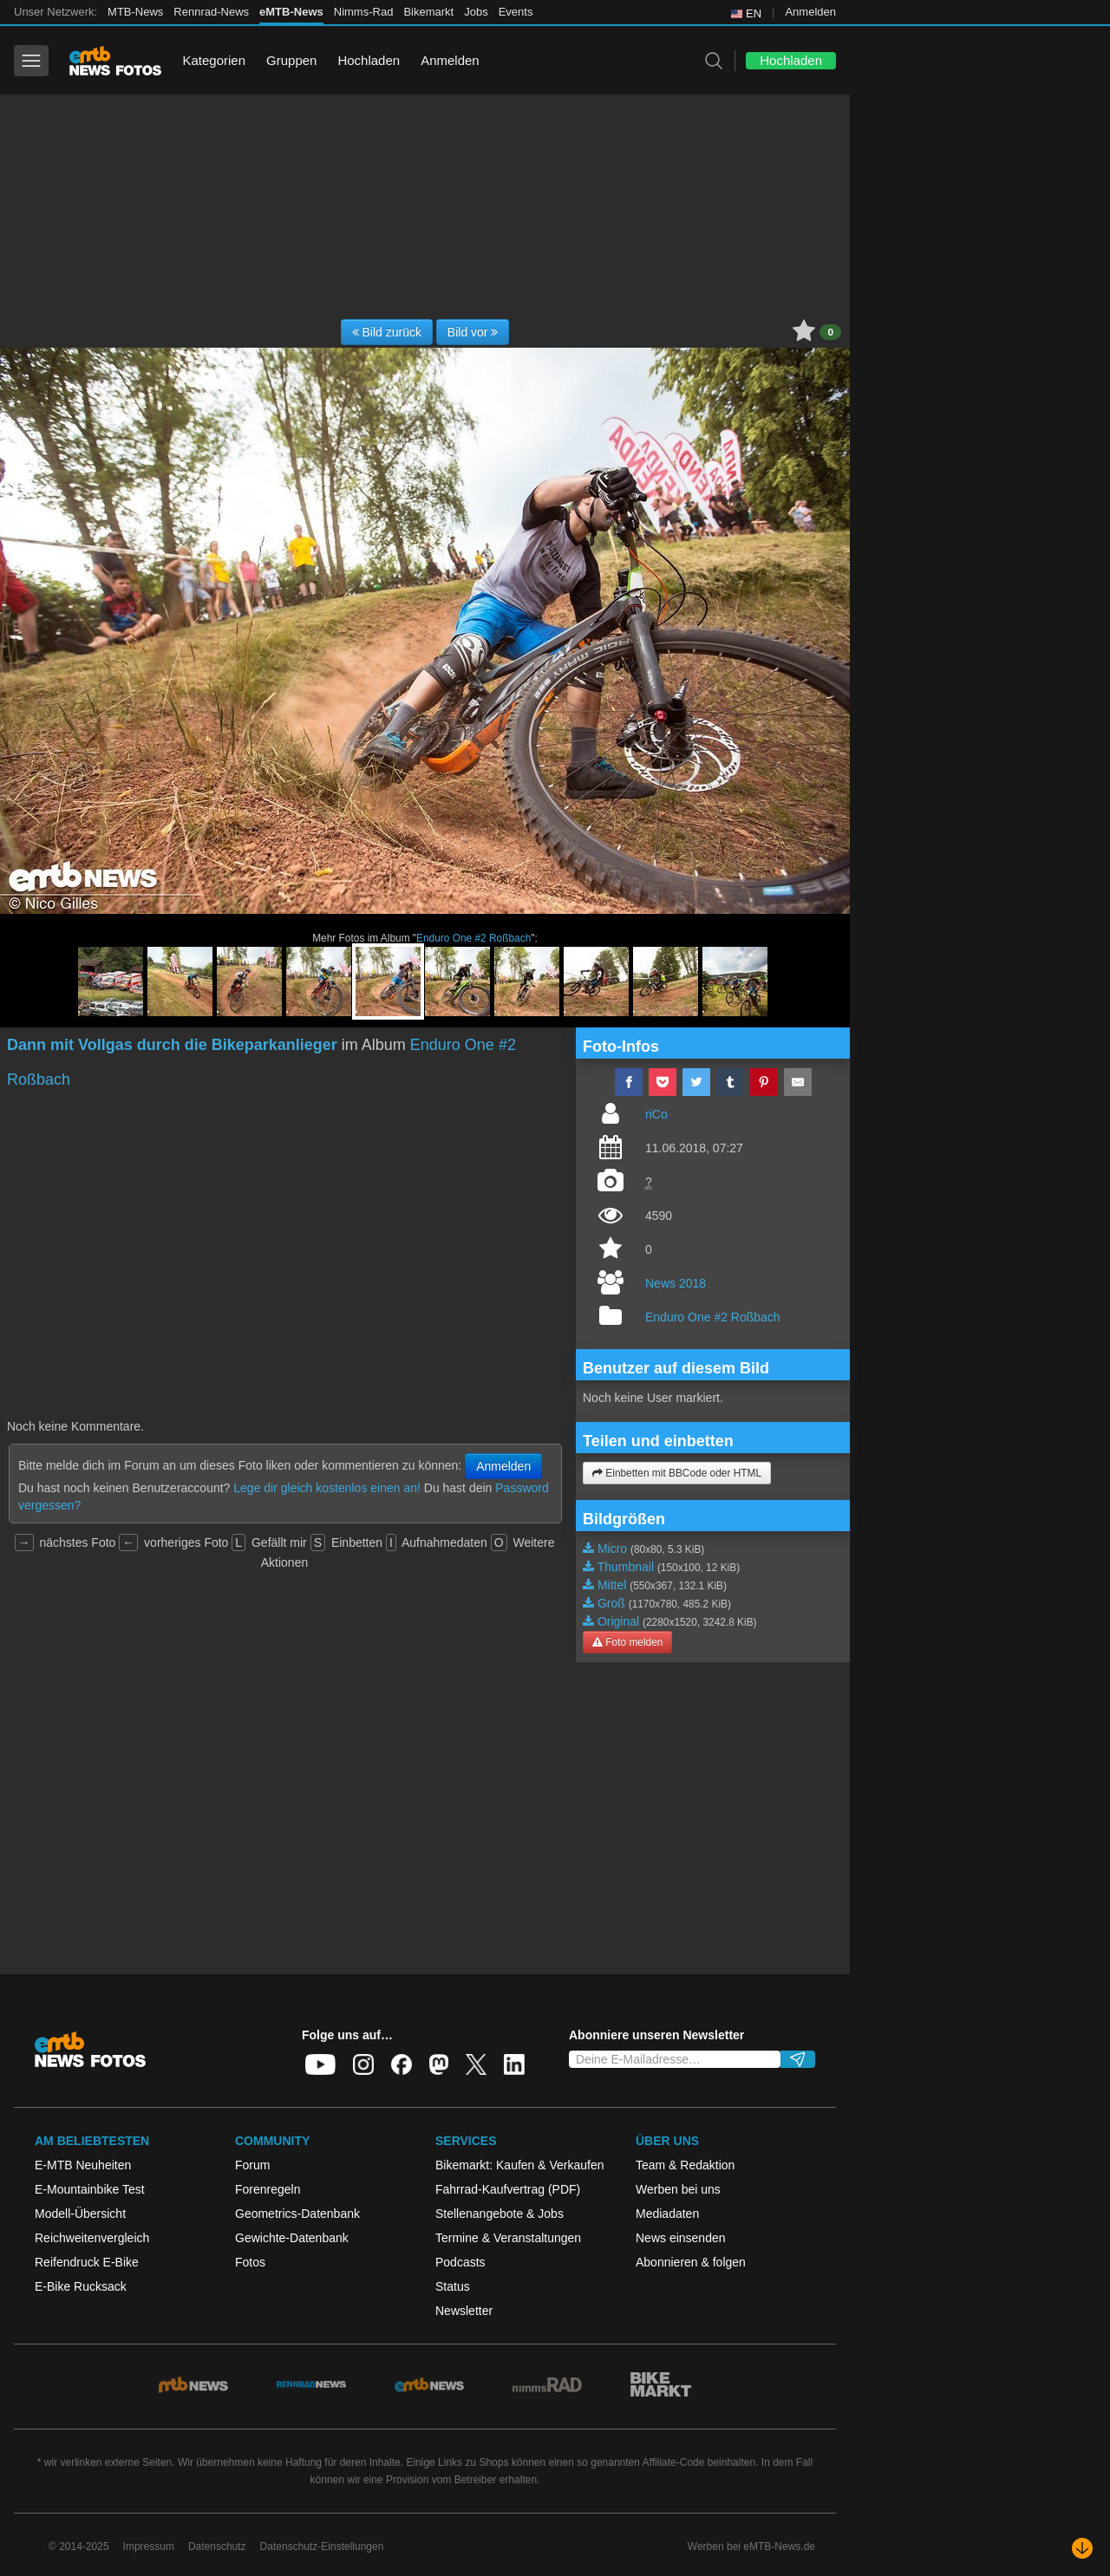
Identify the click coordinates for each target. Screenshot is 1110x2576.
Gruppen (291, 60)
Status (452, 2286)
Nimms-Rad (364, 11)
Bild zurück (386, 332)
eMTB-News (291, 11)
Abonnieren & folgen (691, 2262)
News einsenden (681, 2238)
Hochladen (368, 60)
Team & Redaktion (685, 2165)
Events (516, 11)
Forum (252, 2165)
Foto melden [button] (627, 1642)
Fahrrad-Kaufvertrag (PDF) (507, 2189)
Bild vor (473, 332)
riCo (656, 1114)
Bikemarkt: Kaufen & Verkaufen (519, 2165)
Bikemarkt (428, 11)
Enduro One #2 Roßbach (473, 938)
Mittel (611, 1585)
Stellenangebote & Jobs (499, 2214)
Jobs (475, 11)
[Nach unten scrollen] (1082, 2548)
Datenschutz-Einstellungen (322, 2546)
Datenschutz (217, 2546)
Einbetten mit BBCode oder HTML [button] (676, 1473)
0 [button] (830, 332)
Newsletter (464, 2311)
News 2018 (675, 1283)
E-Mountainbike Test (90, 2189)
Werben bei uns (678, 2189)
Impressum (148, 2546)
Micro (612, 1548)
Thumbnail (625, 1567)
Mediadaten (667, 2214)
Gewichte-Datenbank (292, 2238)
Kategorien (213, 60)
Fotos (250, 2262)
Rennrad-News (211, 11)
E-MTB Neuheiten (83, 2165)
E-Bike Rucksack (81, 2286)
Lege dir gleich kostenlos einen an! (327, 1488)
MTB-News (135, 11)
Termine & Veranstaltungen (508, 2238)
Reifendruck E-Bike (87, 2262)
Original (618, 1621)
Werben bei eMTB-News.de (751, 2546)
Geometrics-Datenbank (297, 2214)
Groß (611, 1603)
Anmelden (810, 11)
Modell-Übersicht (80, 2214)
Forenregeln (268, 2189)
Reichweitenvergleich (92, 2238)
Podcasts (460, 2262)
